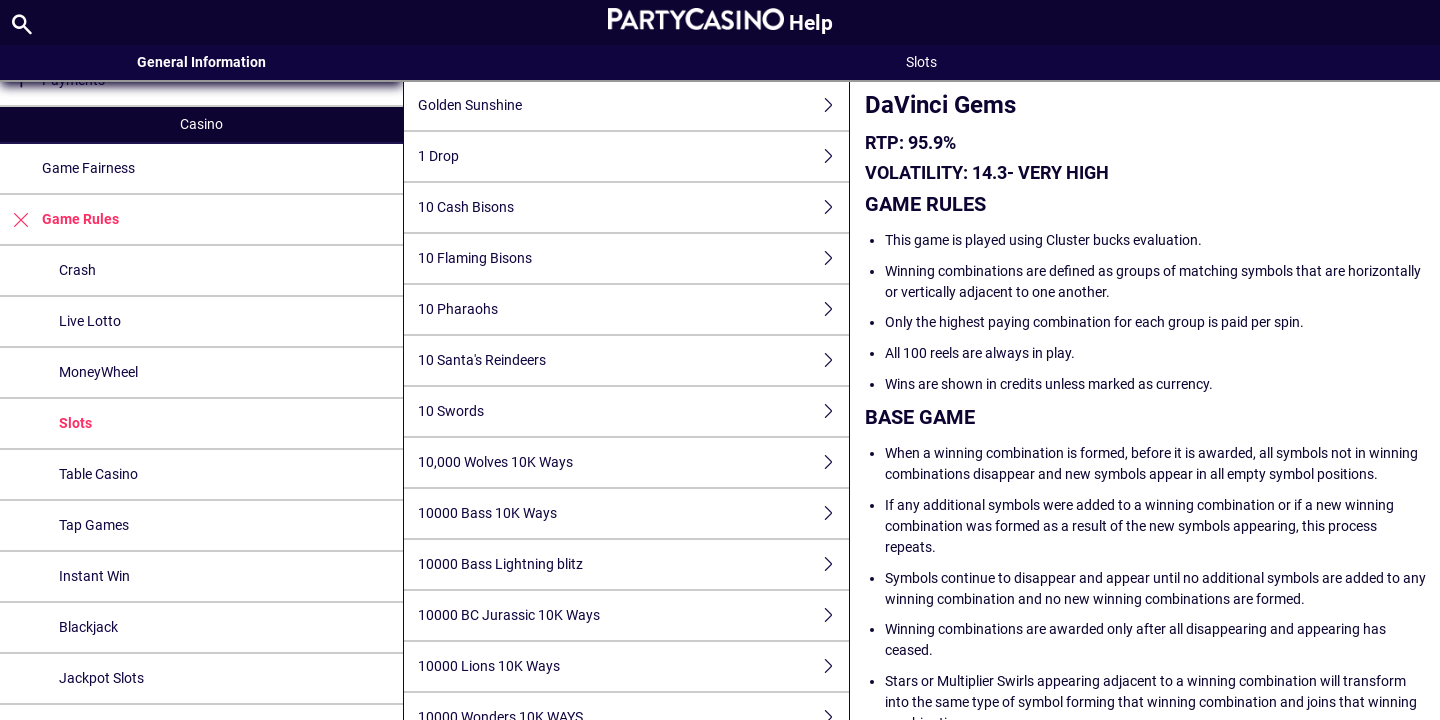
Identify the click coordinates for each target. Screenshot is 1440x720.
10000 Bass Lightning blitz (633, 564)
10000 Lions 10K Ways (633, 666)
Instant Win (94, 576)
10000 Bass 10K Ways (633, 513)
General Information (201, 62)
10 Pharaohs (633, 309)
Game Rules (59, 219)
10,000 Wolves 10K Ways (633, 462)
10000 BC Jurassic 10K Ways (633, 615)
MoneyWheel (98, 372)
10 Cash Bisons (633, 207)
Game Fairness (88, 168)
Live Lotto (90, 321)
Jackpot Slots (101, 678)
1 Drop (633, 156)
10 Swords (633, 411)
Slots (75, 423)
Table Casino (98, 474)
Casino (201, 124)
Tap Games (94, 525)
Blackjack (88, 627)
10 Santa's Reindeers (633, 360)
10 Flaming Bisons (633, 258)
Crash (77, 270)
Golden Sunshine (633, 105)
